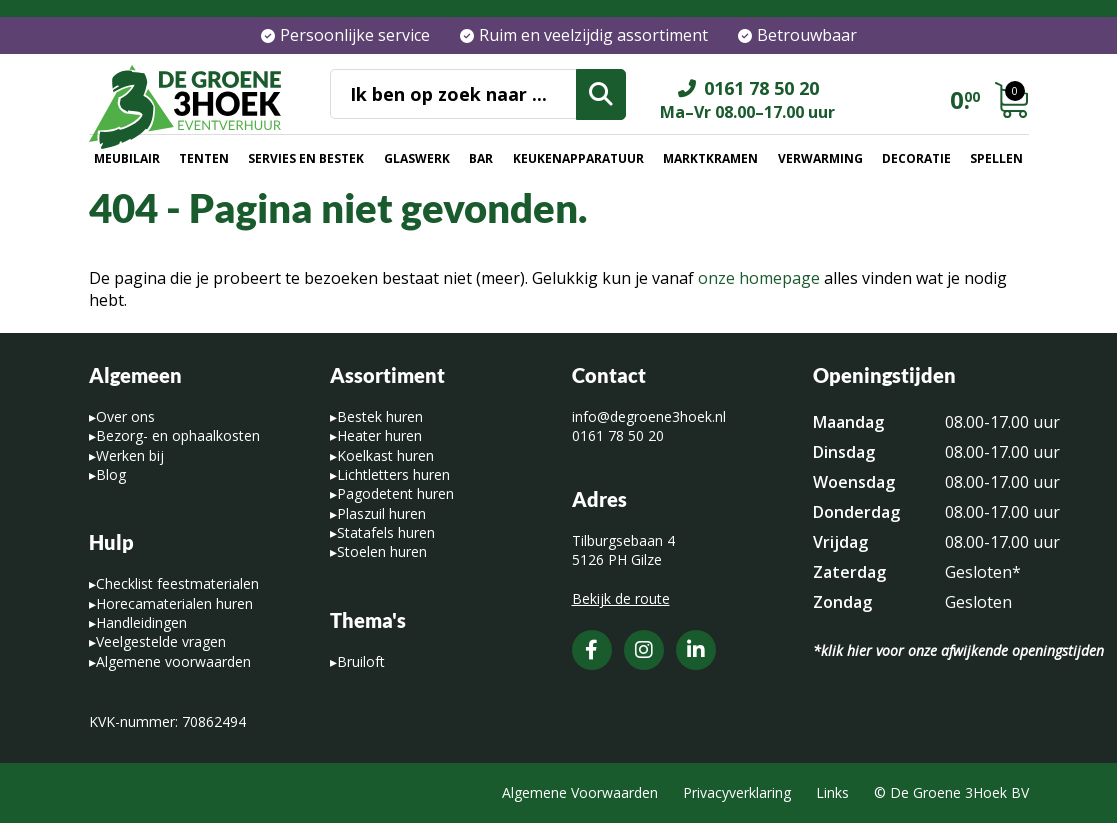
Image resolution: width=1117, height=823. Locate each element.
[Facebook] (592, 650)
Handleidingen (141, 622)
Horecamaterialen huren (174, 603)
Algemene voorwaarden (173, 661)
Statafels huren (386, 532)
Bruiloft (361, 661)
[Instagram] (644, 650)
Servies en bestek (306, 158)
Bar (481, 158)
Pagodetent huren (395, 493)
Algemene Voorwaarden (580, 792)
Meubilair (127, 158)
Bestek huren (380, 416)
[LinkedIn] (696, 650)
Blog (111, 474)
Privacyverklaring (737, 792)
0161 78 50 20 (618, 435)
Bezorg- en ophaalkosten (178, 435)
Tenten (204, 158)
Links (832, 792)
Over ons (125, 416)
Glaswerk (417, 158)
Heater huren (379, 435)
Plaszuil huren (381, 513)
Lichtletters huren (393, 474)
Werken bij (130, 455)
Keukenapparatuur (578, 158)
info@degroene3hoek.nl (649, 416)
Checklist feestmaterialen (177, 583)
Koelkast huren (385, 455)
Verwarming (820, 158)
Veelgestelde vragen (161, 641)
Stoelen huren (382, 551)
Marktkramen (710, 158)
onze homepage (759, 278)
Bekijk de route (621, 598)
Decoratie (916, 158)
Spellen (996, 158)
